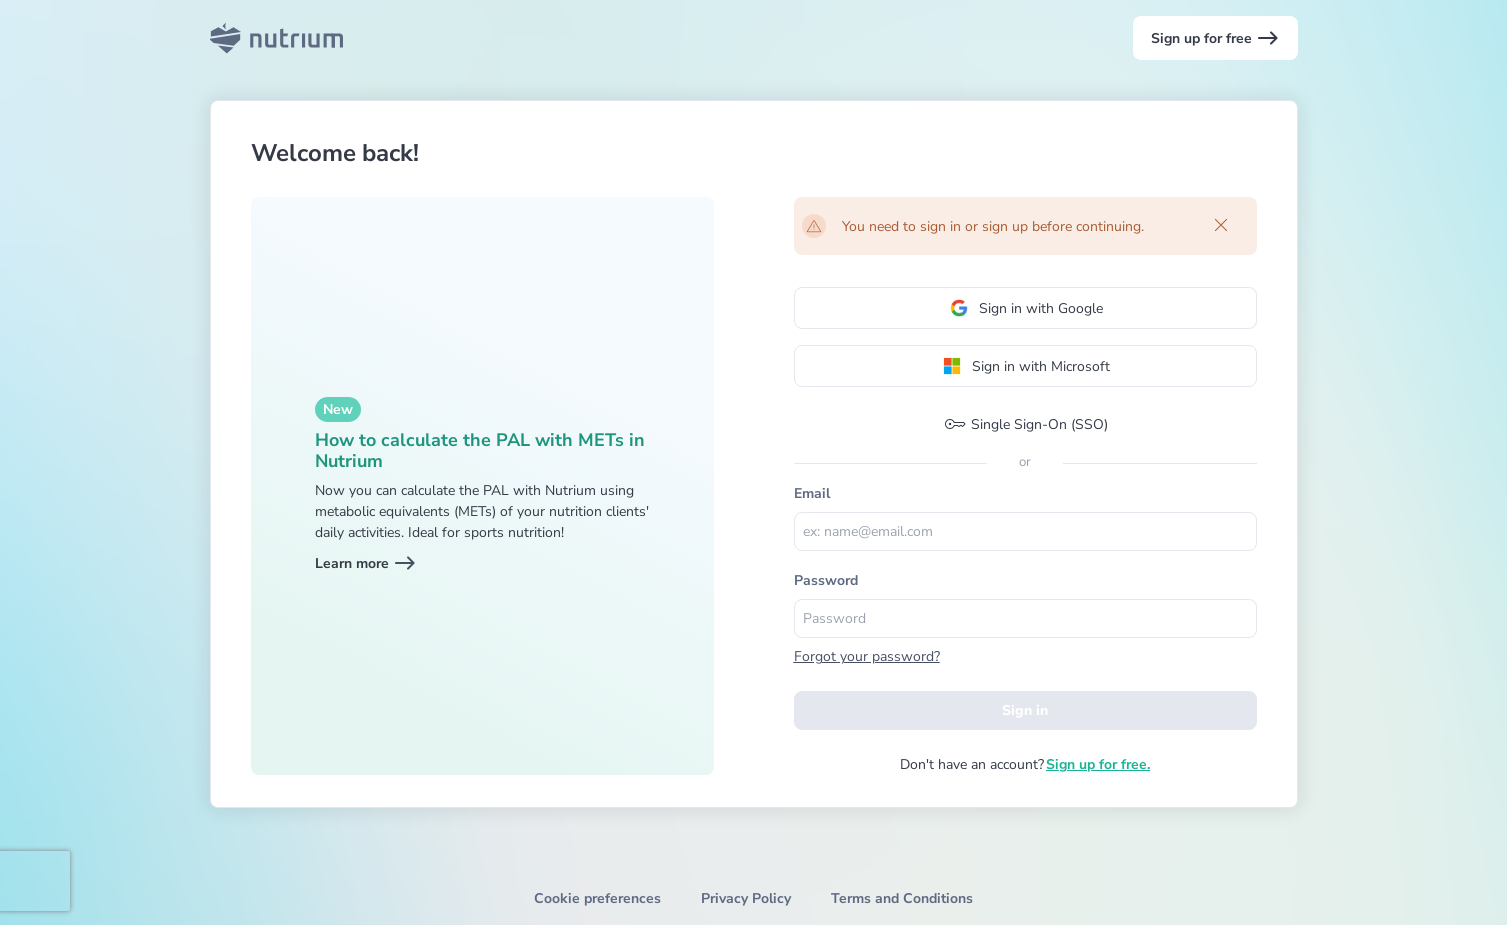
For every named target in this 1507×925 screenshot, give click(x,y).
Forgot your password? (867, 656)
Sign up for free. (1098, 764)
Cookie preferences (597, 898)
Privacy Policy (746, 898)
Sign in (1025, 710)
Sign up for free (1215, 38)
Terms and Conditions (902, 898)
